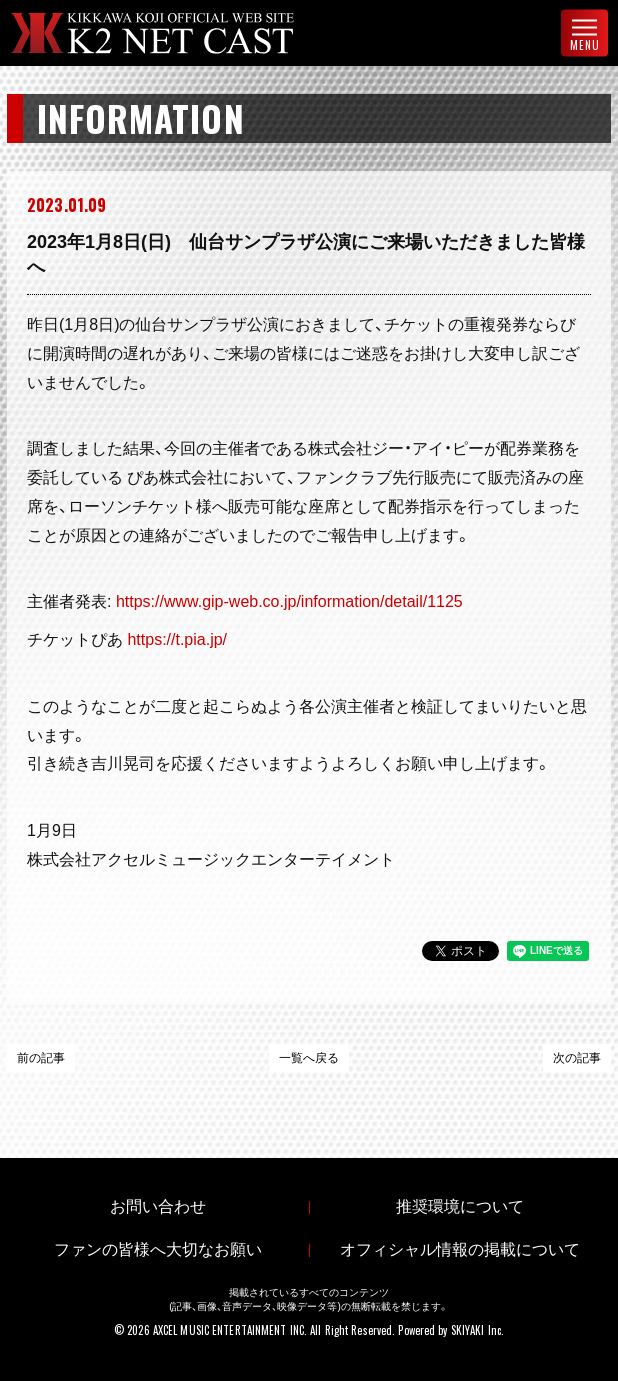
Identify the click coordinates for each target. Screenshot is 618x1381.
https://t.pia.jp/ (177, 639)
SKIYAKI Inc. (477, 1330)
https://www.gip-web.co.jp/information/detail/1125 (289, 601)
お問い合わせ (158, 1206)
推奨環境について (460, 1206)
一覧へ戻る (309, 1058)
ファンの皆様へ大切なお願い (158, 1249)
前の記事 (41, 1058)
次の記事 (577, 1058)
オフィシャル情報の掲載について (460, 1249)
